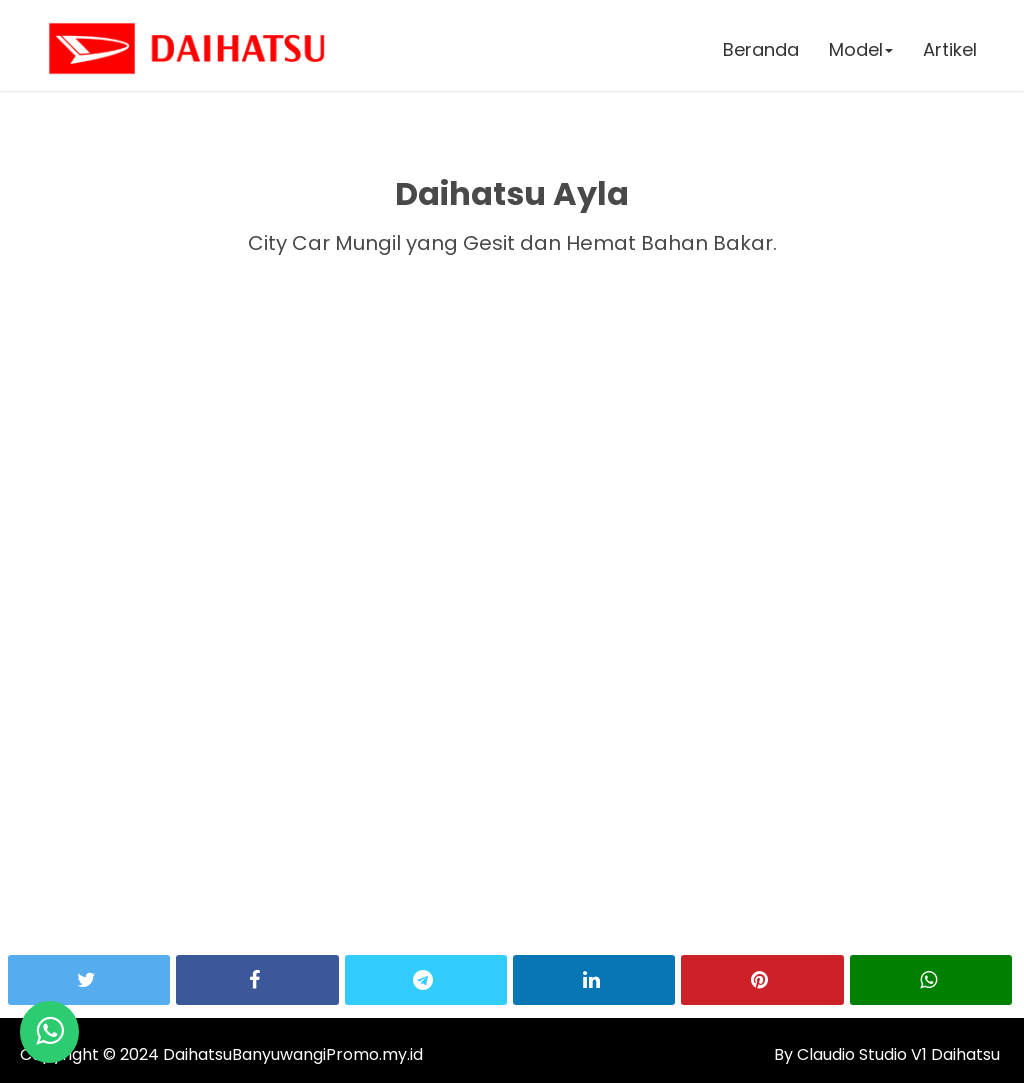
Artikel (950, 49)
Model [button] (861, 49)
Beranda (761, 49)
